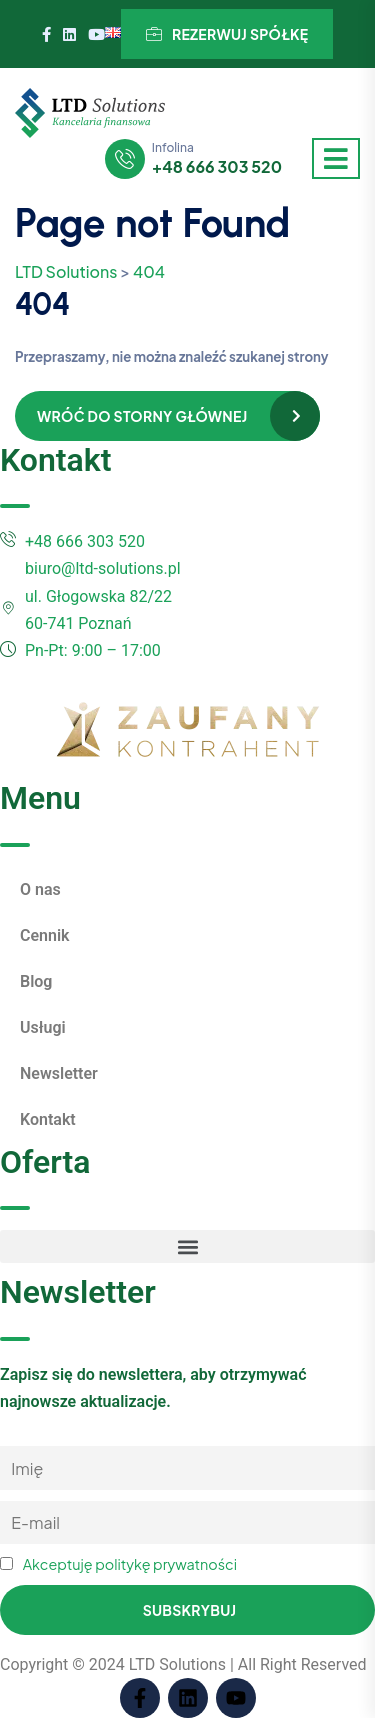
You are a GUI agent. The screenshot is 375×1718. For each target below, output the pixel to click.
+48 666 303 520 (217, 167)
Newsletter (59, 1073)
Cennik (45, 935)
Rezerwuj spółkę (227, 34)
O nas (40, 889)
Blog (36, 981)
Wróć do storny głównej (142, 416)
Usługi (43, 1027)
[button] (187, 1246)
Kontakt (48, 1119)
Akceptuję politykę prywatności (130, 1564)
